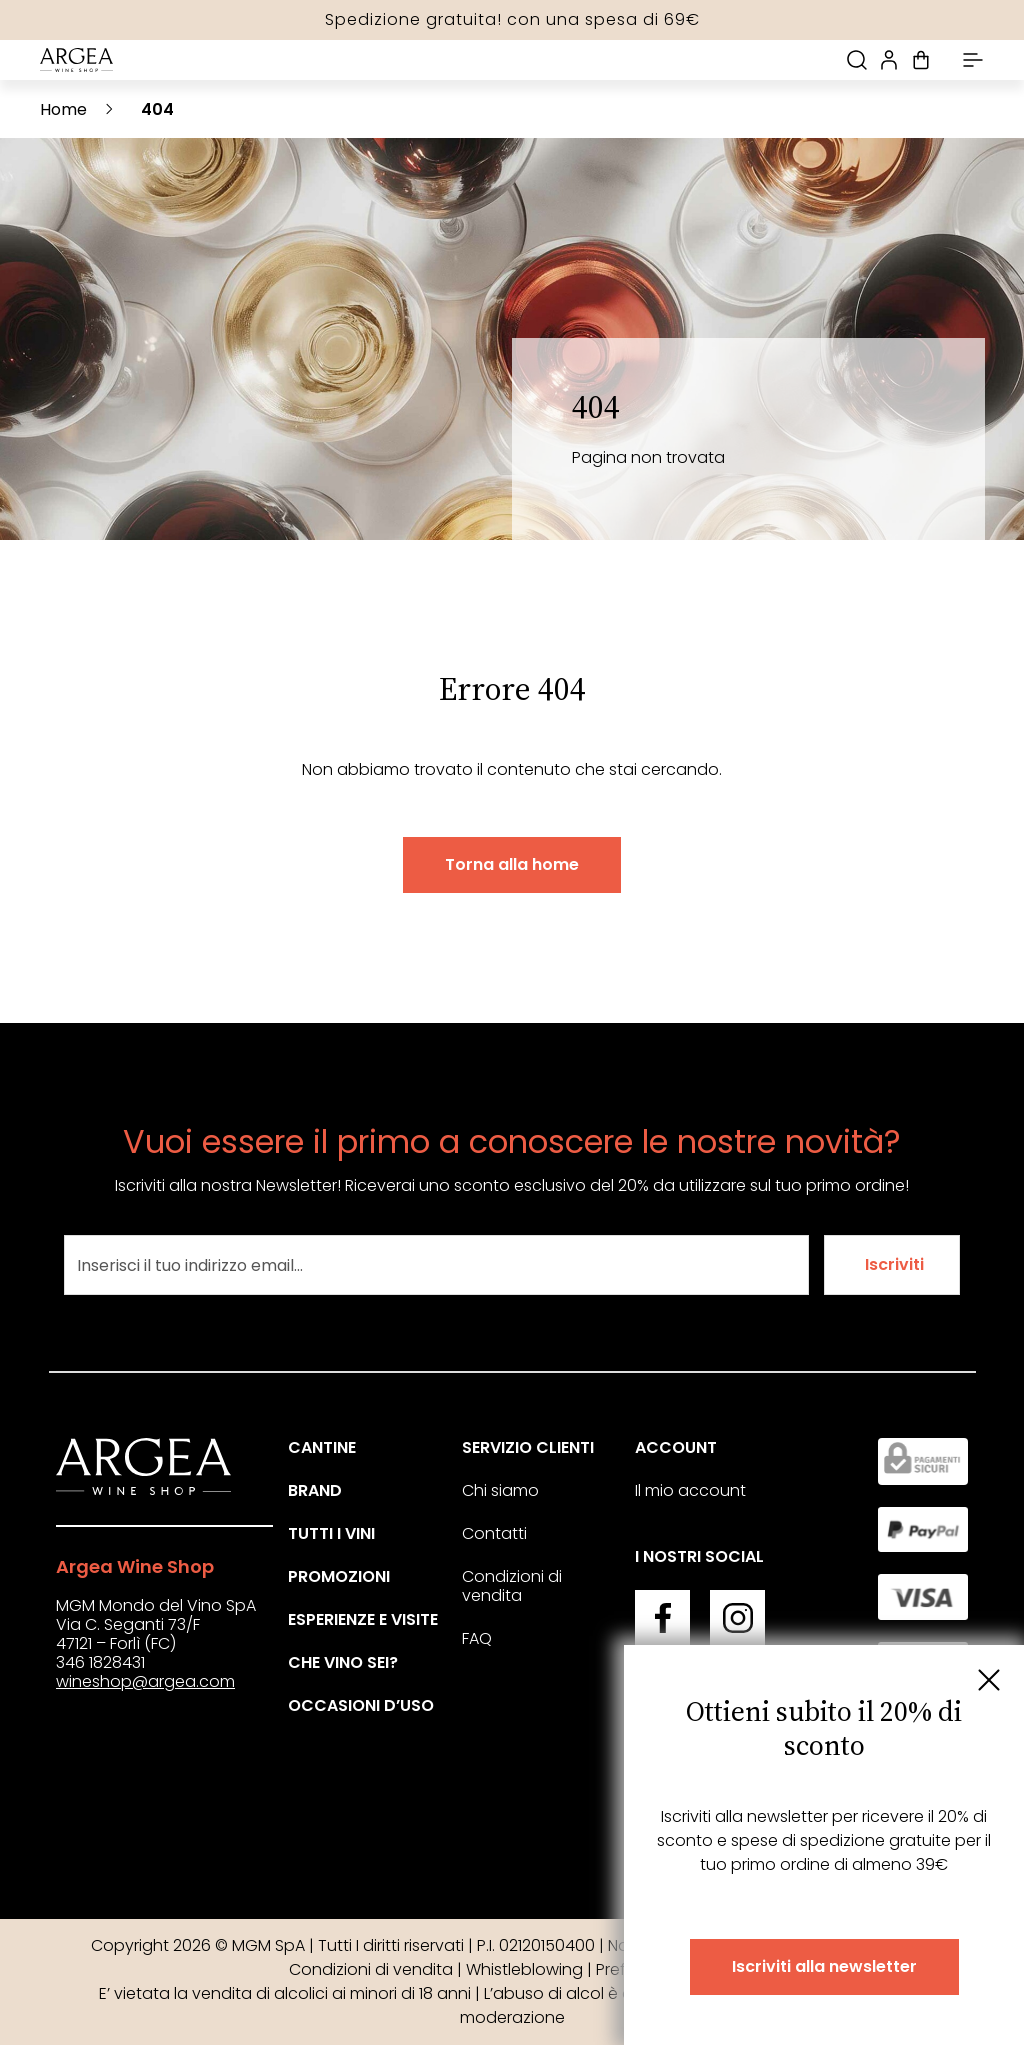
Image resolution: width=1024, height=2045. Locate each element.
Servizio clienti (528, 1447)
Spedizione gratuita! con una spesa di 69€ (512, 19)
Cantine (322, 1447)
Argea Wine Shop (135, 1566)
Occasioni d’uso (361, 1705)
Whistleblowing (524, 1969)
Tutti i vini (331, 1533)
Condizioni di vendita (512, 1586)
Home (63, 109)
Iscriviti (894, 1264)
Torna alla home (512, 864)
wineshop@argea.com (145, 1681)
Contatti (494, 1533)
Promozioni (339, 1576)
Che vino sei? (343, 1662)
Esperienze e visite (363, 1619)
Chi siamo (500, 1490)
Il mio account (690, 1490)
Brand (315, 1490)
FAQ (477, 1638)
